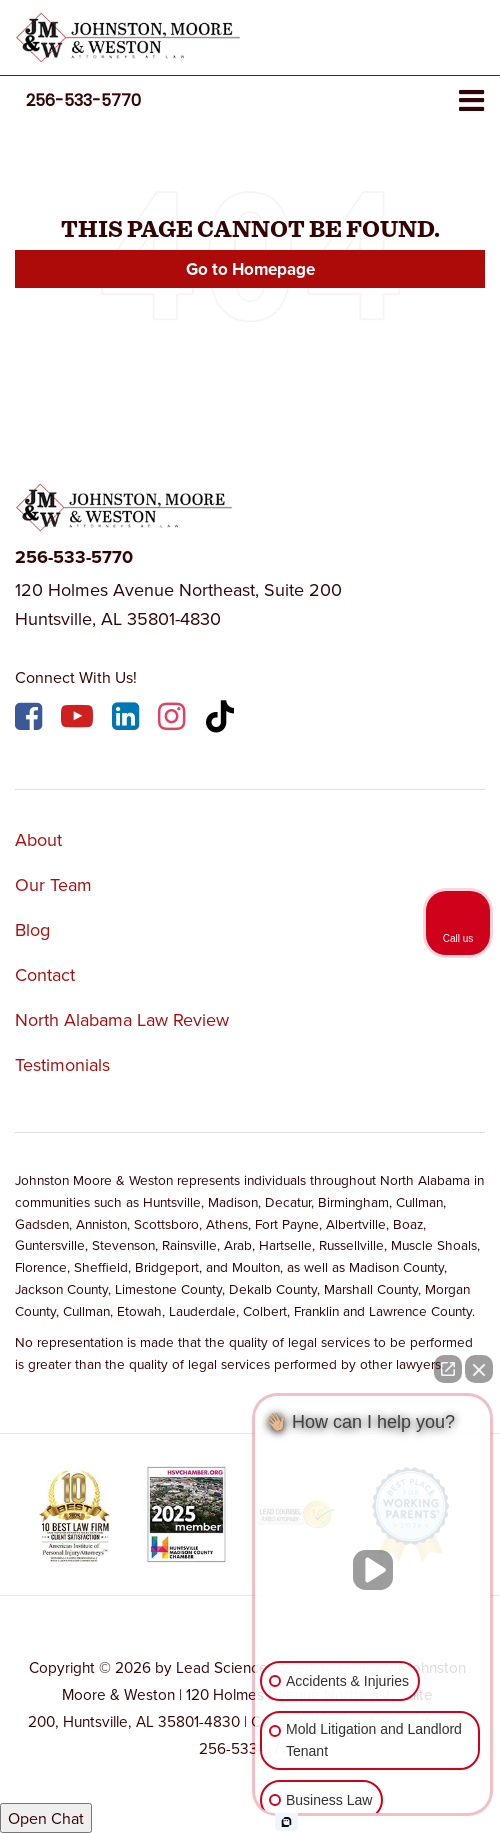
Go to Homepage (250, 269)
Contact (45, 974)
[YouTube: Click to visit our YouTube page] (79, 719)
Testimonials (62, 1064)
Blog (32, 929)
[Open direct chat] (448, 1369)
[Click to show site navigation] (471, 101)
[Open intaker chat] (286, 1822)
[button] (83, 100)
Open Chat (46, 1818)
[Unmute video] (373, 1570)
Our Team (53, 884)
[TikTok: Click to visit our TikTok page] (222, 719)
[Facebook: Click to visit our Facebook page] (31, 719)
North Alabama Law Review (122, 1019)
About (38, 839)
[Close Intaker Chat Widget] (479, 1369)
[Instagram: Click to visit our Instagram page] (174, 719)
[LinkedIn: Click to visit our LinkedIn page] (128, 719)
